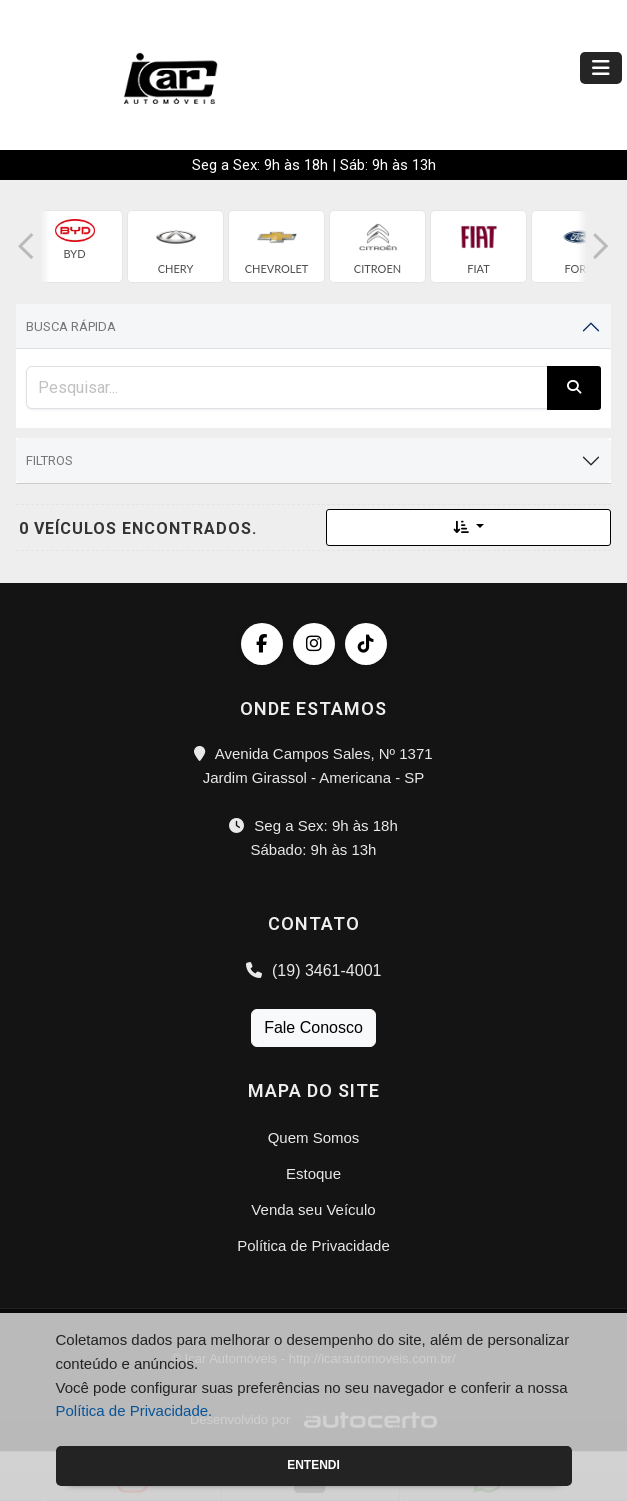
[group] (74, 246)
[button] (26, 246)
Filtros (49, 460)
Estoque (313, 1173)
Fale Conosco (313, 1027)
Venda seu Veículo (313, 1209)
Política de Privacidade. (134, 1410)
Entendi (313, 1465)
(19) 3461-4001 (314, 970)
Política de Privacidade (313, 1245)
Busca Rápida (71, 326)
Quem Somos (314, 1137)
